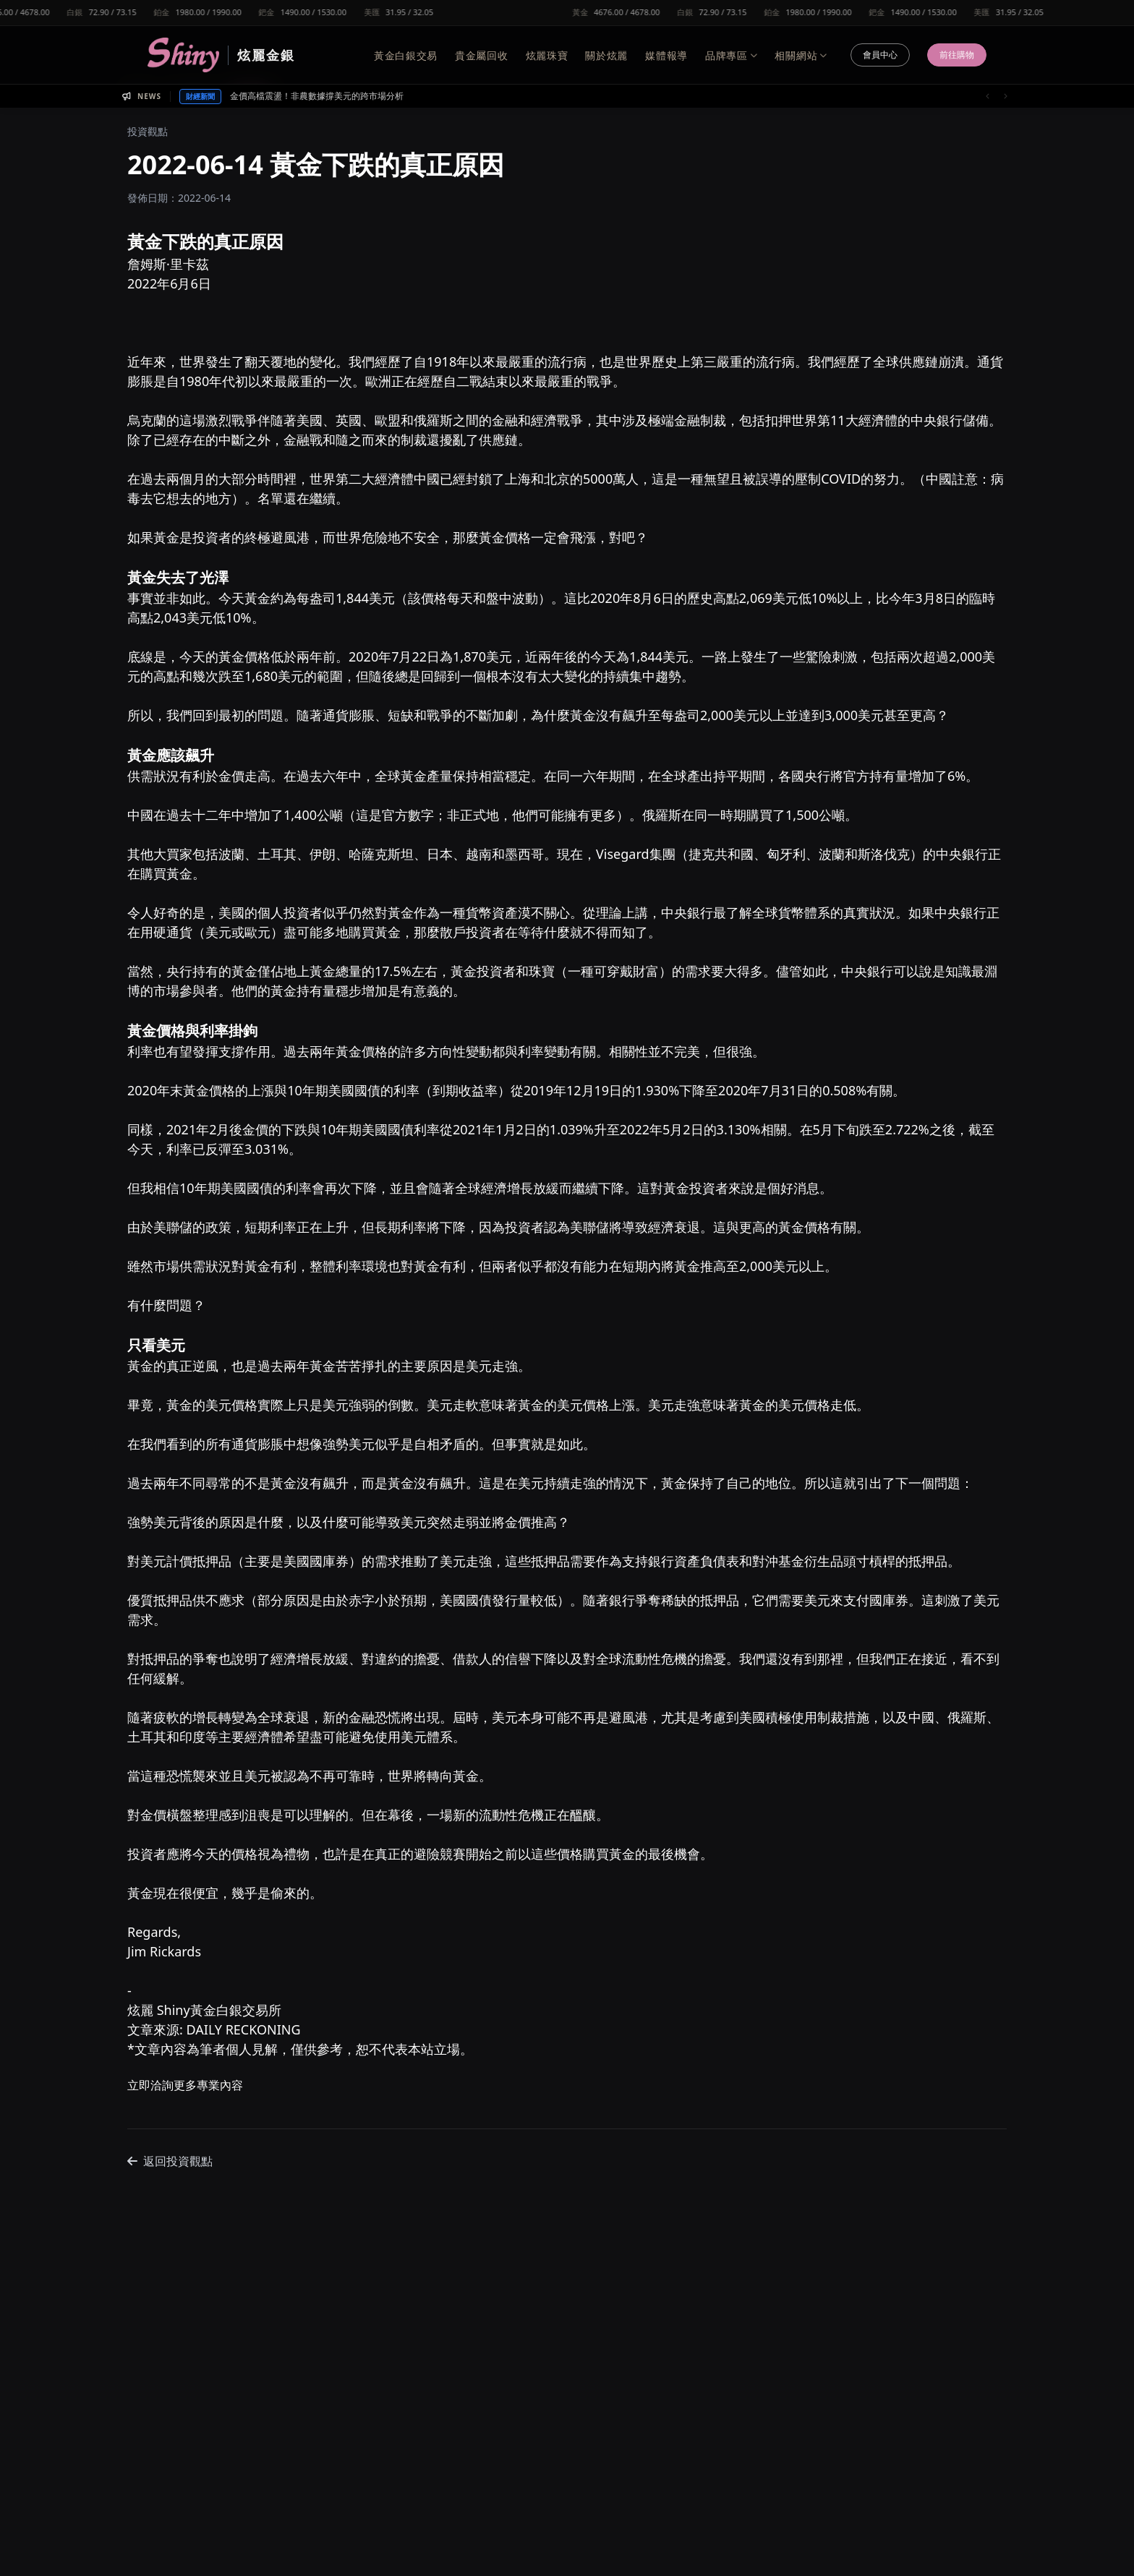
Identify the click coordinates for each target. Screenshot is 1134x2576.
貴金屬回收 (481, 55)
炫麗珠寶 (547, 55)
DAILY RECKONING (244, 2029)
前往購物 (956, 54)
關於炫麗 (606, 55)
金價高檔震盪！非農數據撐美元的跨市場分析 (317, 96)
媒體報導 (666, 55)
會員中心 (880, 54)
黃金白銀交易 (406, 55)
